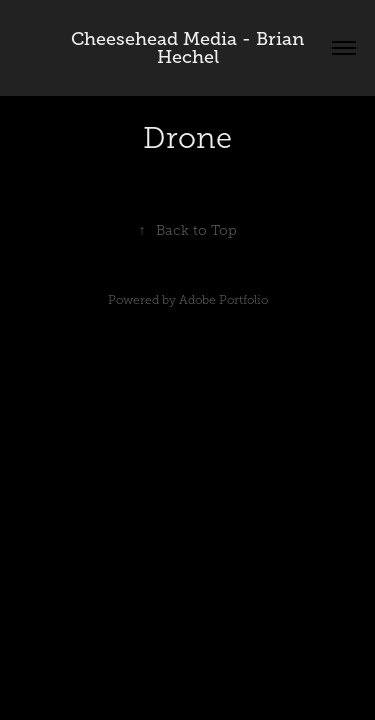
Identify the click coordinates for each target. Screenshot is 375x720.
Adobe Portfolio (223, 300)
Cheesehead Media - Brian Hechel (190, 48)
